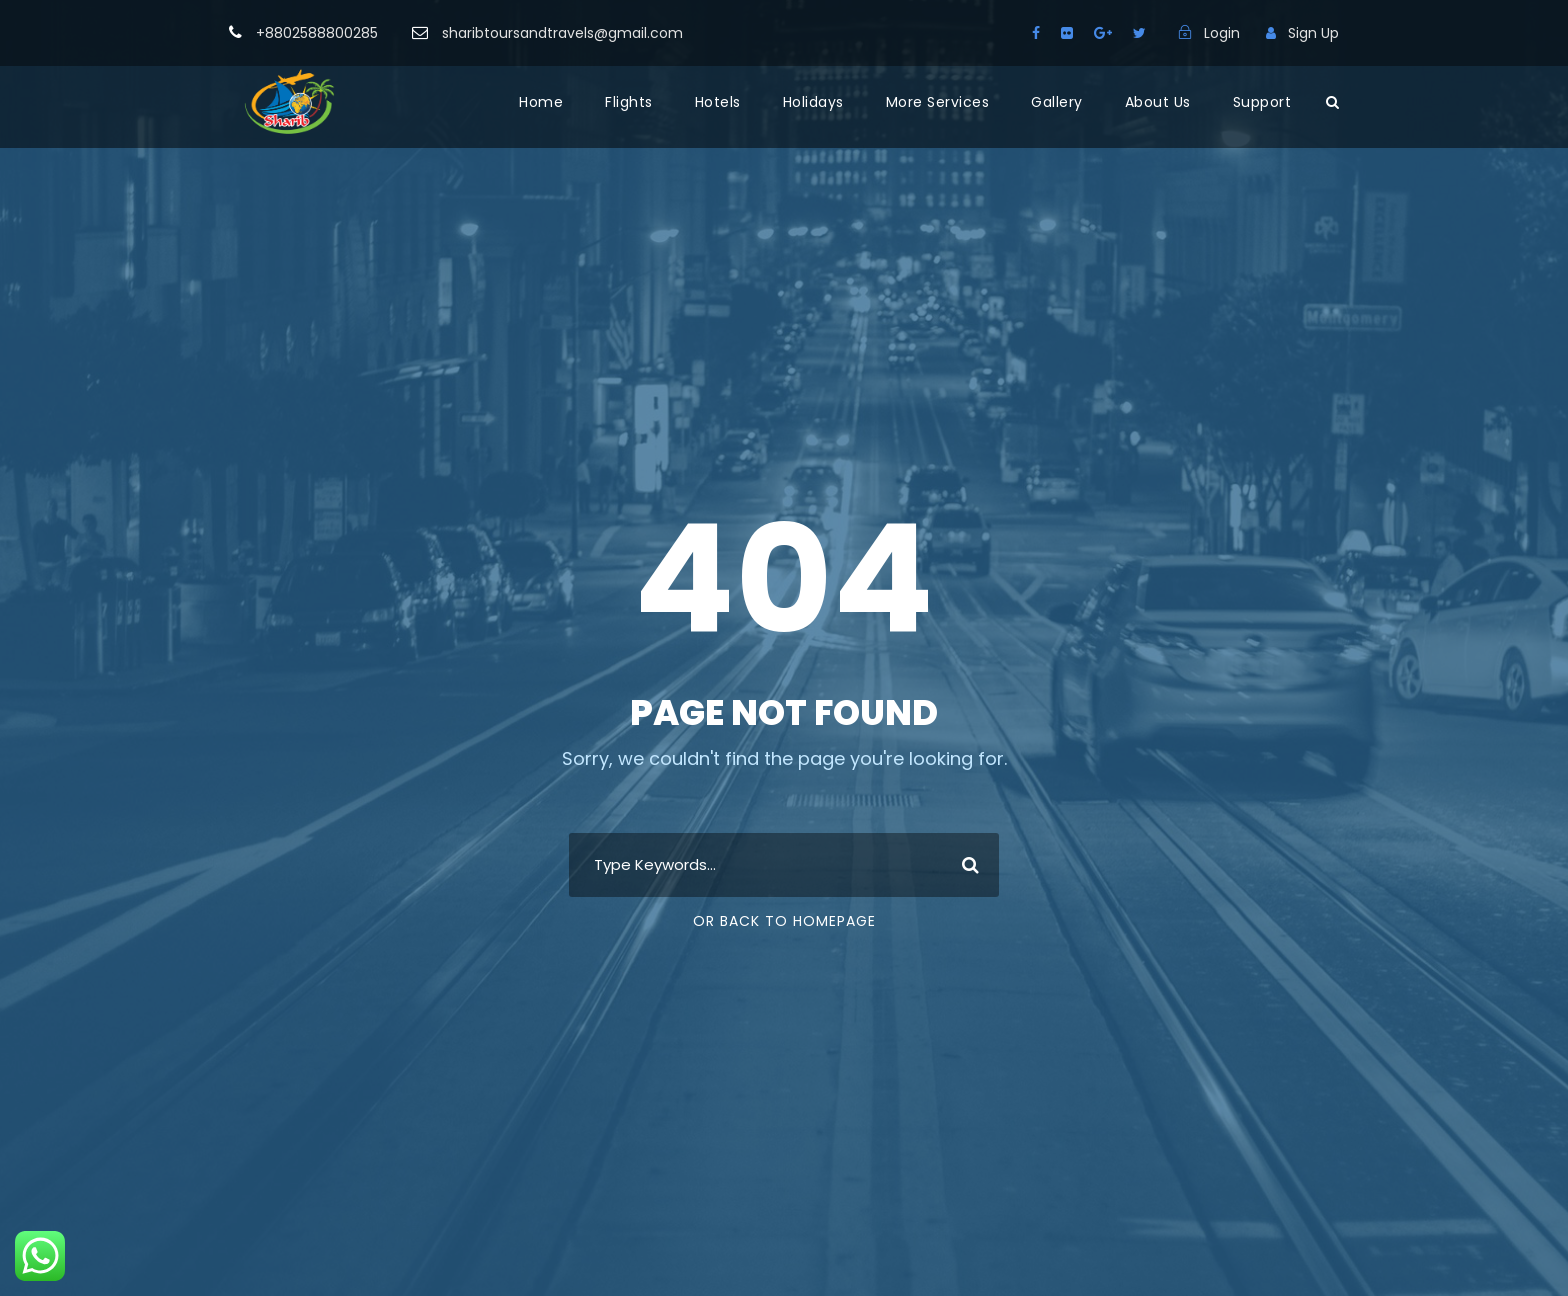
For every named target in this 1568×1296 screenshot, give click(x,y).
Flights (629, 102)
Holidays (813, 102)
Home (541, 102)
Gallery (1057, 102)
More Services (938, 102)
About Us (1158, 102)
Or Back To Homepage (784, 921)
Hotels (718, 102)
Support (1262, 102)
